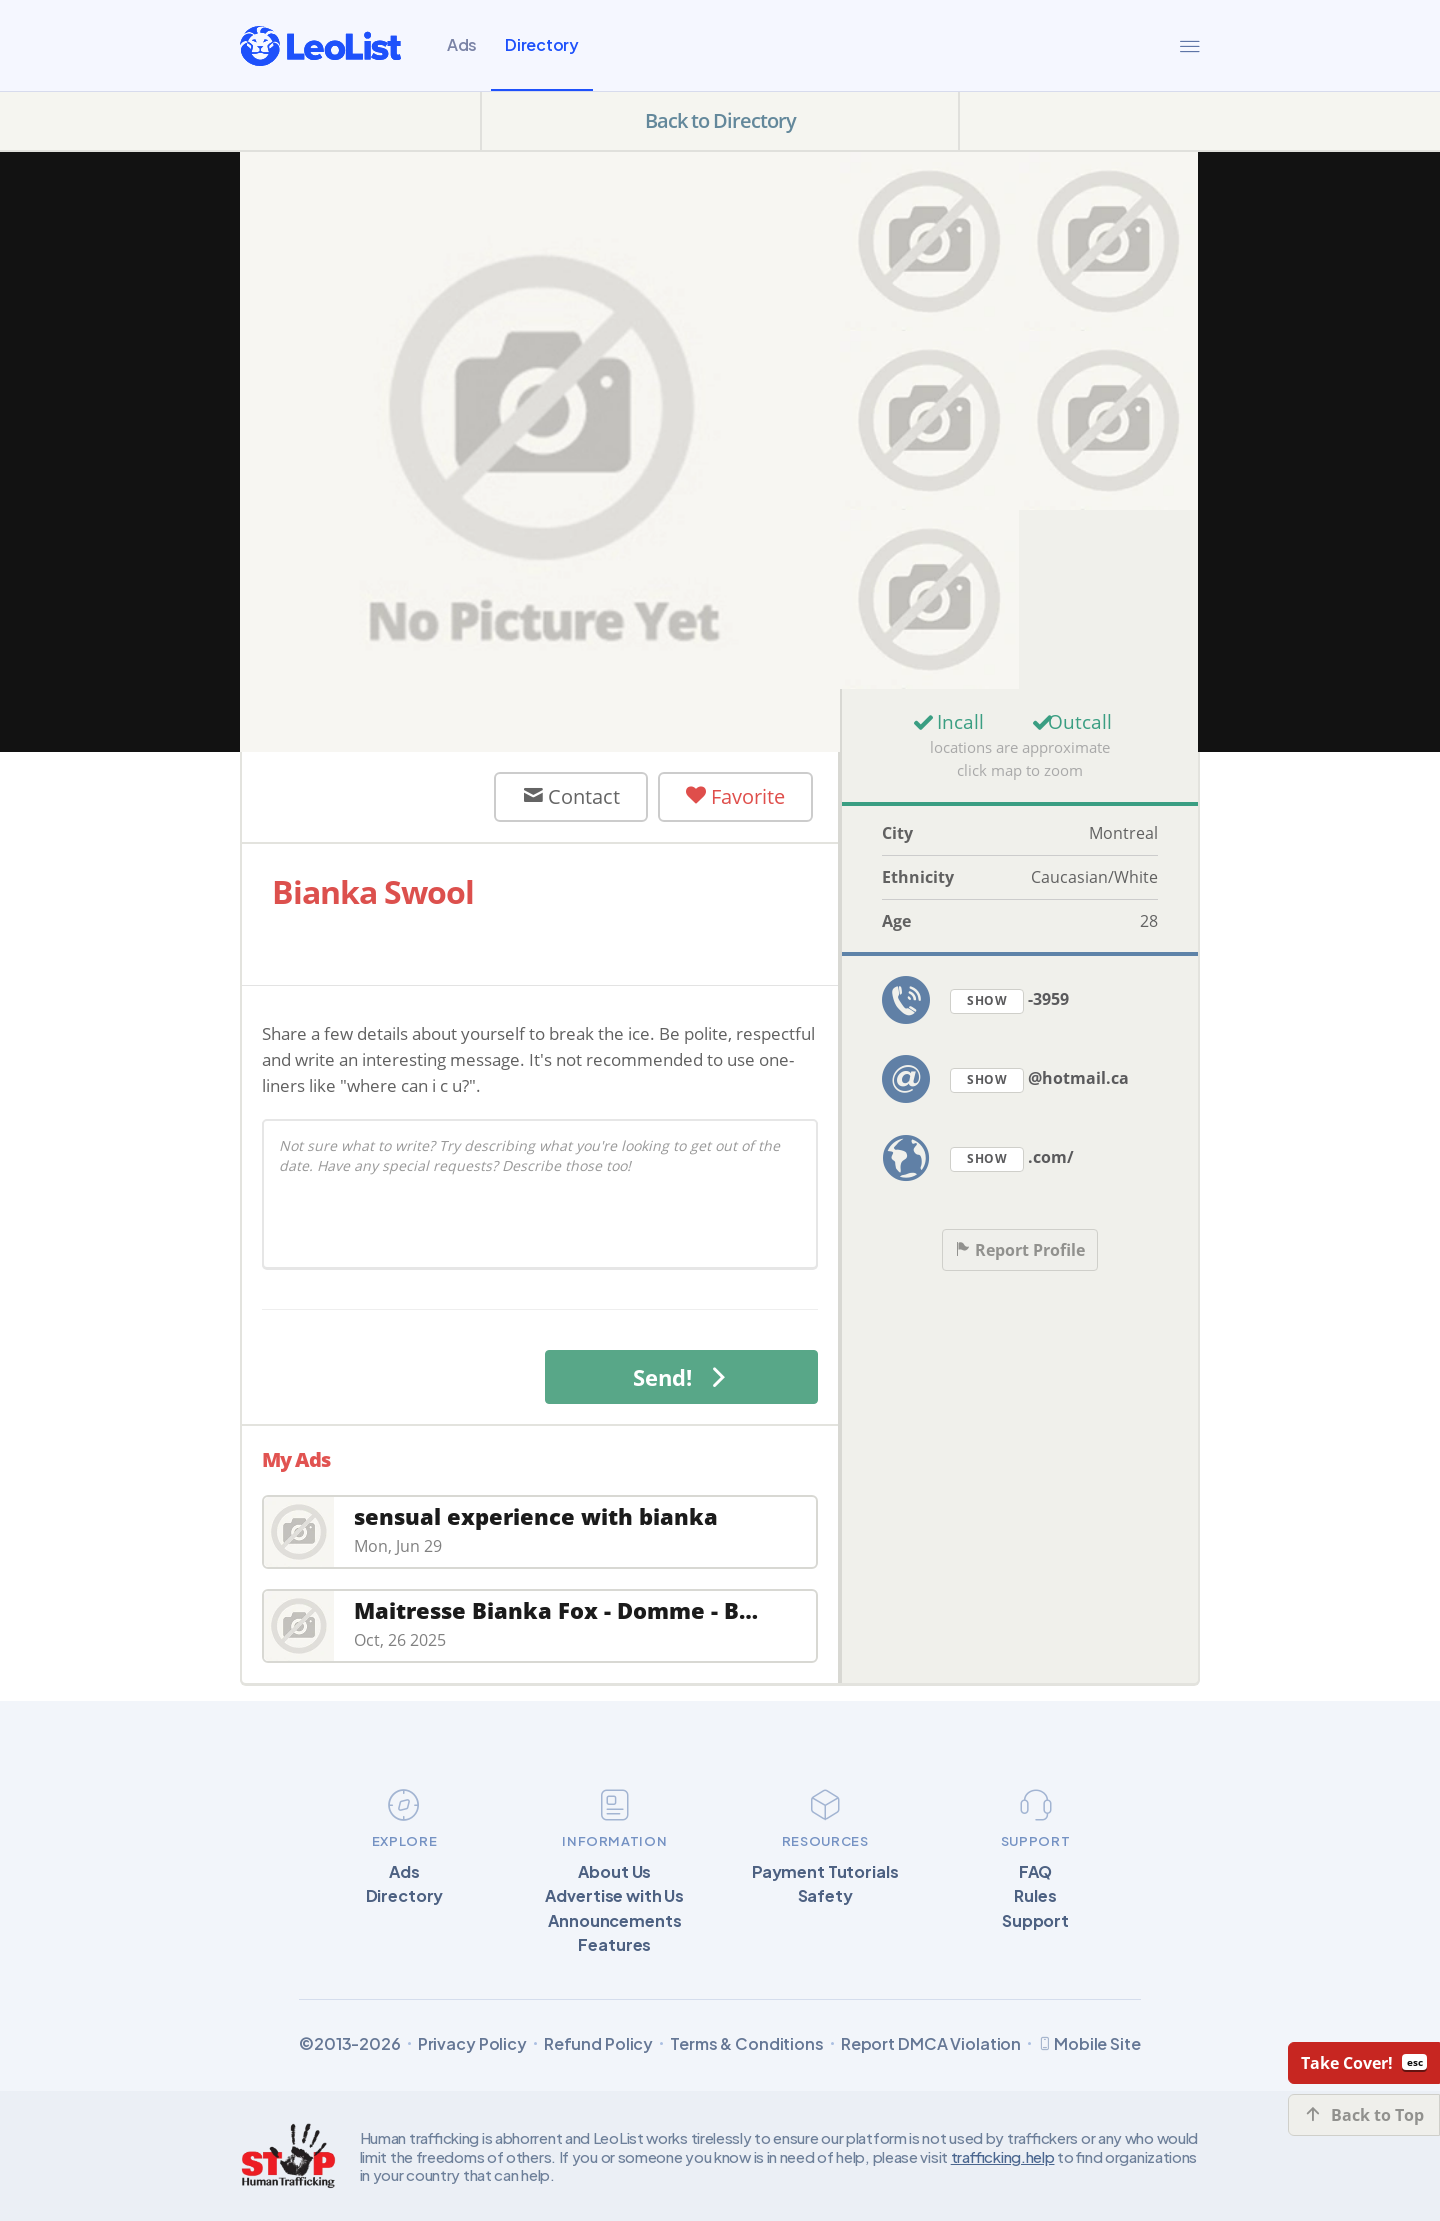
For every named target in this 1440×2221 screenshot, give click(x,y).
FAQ (1036, 1872)
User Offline (375, 796)
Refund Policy (598, 2044)
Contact (571, 797)
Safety (825, 1896)
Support (1035, 1921)
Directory (542, 44)
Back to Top (1364, 2115)
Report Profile (1020, 1250)
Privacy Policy (472, 2044)
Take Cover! (1364, 2063)
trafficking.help (1003, 2156)
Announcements (614, 1921)
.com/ (1012, 1158)
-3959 (1009, 1000)
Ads (462, 44)
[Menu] (1190, 46)
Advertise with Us (614, 1896)
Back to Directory (720, 120)
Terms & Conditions (747, 2044)
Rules (1035, 1896)
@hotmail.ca (1039, 1079)
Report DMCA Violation (931, 2044)
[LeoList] (320, 46)
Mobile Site (1089, 2043)
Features (614, 1945)
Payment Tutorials (825, 1872)
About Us (614, 1872)
